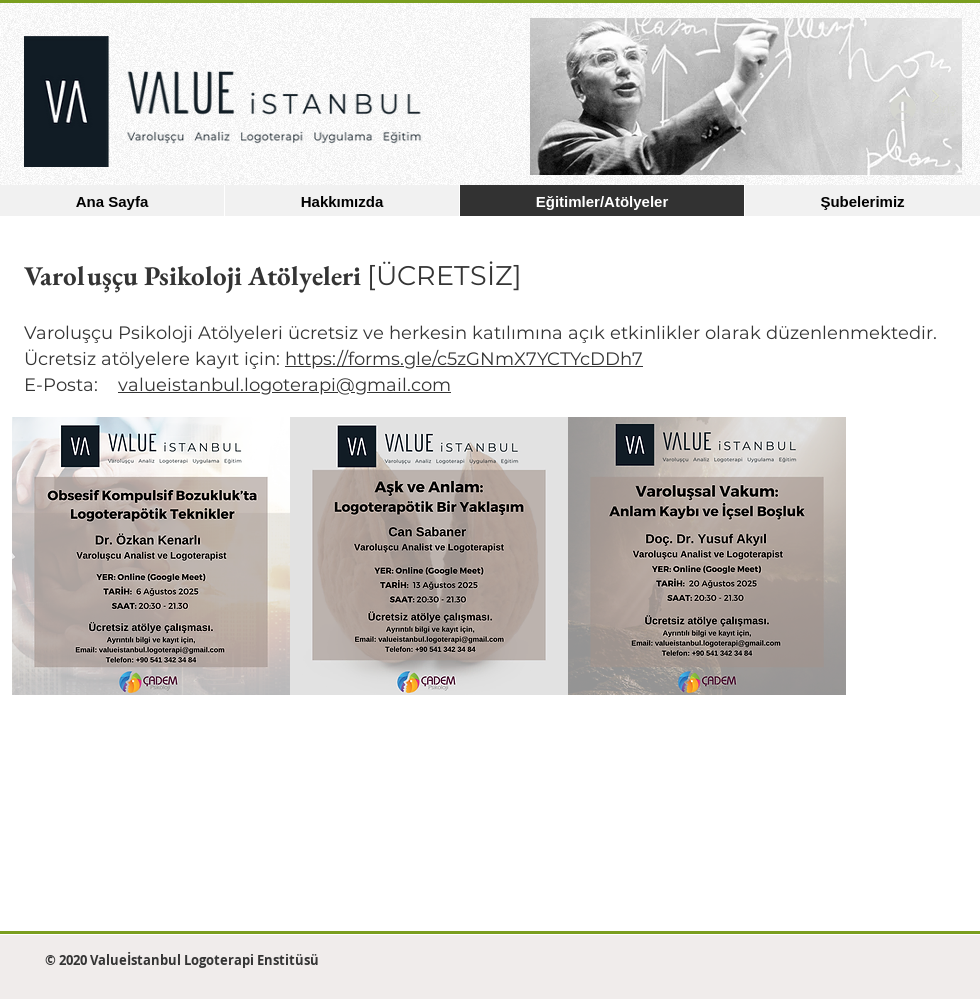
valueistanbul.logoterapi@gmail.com (284, 385)
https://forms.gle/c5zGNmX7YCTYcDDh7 (464, 359)
